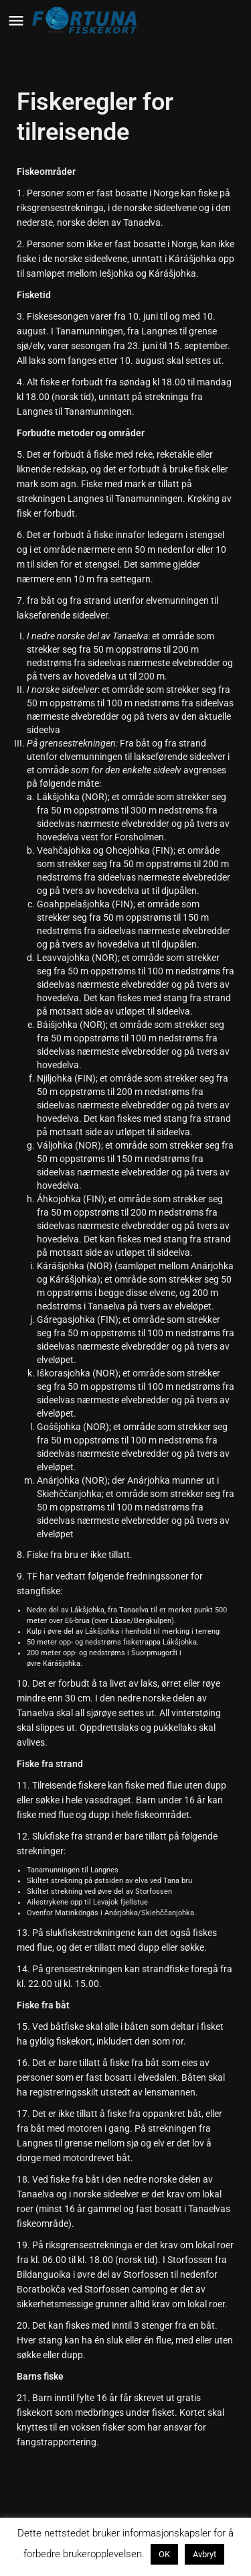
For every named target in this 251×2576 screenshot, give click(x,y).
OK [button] (164, 2554)
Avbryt (204, 2554)
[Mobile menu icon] (16, 20)
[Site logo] (86, 20)
